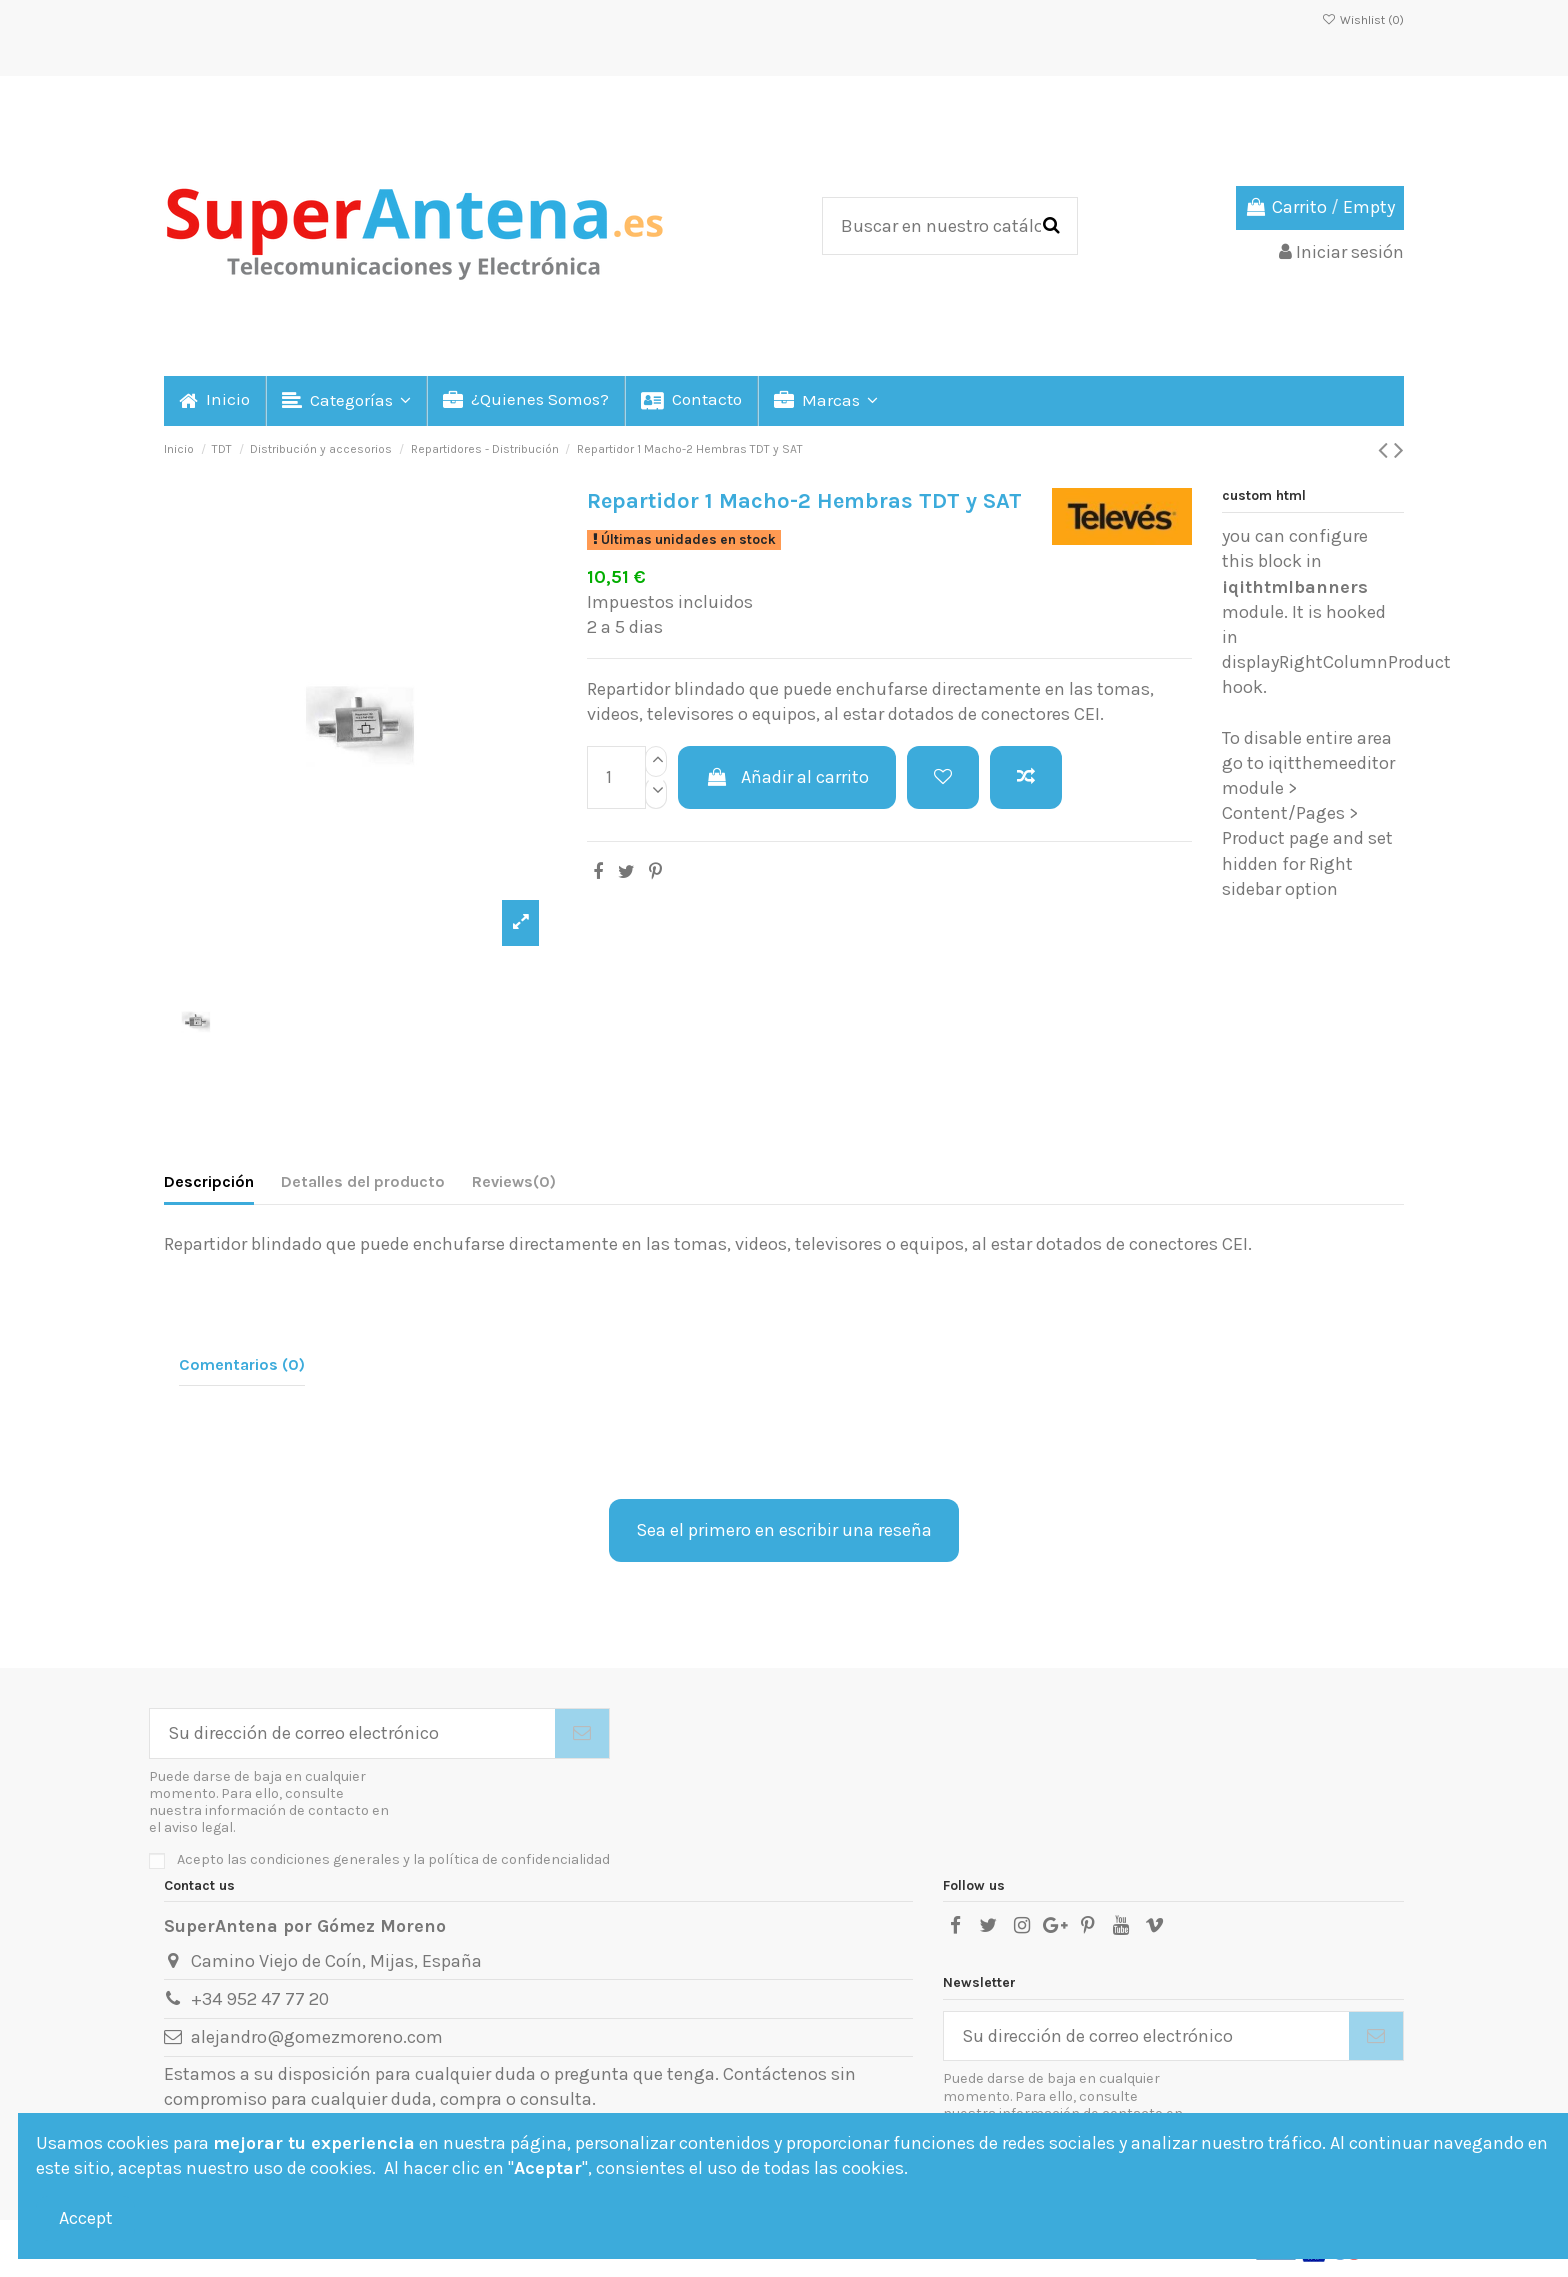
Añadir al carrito (787, 777)
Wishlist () (1363, 20)
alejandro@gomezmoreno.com (317, 2037)
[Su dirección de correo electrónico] (352, 1733)
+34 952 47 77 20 (260, 1999)
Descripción (209, 1181)
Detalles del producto (363, 1181)
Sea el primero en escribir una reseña (784, 1530)
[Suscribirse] (582, 1733)
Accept (86, 2218)
